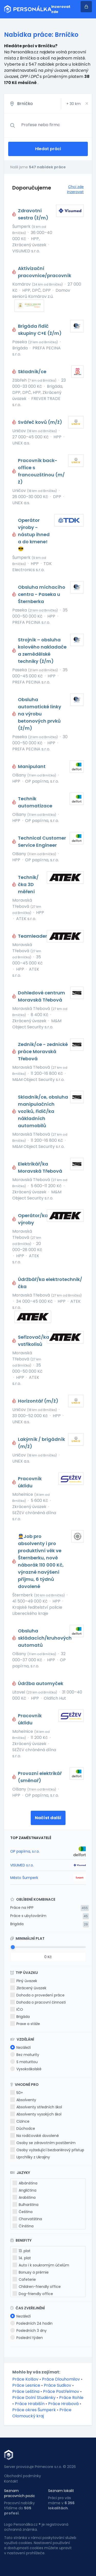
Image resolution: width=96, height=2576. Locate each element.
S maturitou (24, 2061)
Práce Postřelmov (61, 2391)
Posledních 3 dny (28, 2330)
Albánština (25, 2183)
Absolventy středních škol (36, 2107)
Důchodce (22, 2128)
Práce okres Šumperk (34, 2410)
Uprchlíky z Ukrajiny (30, 2157)
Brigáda (17, 1923)
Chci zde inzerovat (75, 189)
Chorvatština (27, 2218)
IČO (16, 2009)
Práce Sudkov (57, 2385)
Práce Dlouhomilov (61, 2379)
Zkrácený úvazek (28, 1988)
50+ (16, 2092)
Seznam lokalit (61, 2490)
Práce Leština (25, 2391)
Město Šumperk (24, 1877)
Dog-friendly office (33, 2293)
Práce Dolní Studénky (34, 2398)
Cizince (19, 2121)
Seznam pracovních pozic (19, 2493)
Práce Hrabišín (30, 2404)
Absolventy (23, 2099)
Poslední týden (26, 2337)
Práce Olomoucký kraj (41, 2413)
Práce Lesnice (26, 2385)
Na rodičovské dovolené (34, 2135)
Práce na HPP (22, 1907)
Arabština (24, 2197)
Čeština (23, 2211)
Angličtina (24, 2190)
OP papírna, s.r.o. (25, 1851)
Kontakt (11, 2481)
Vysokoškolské (25, 2069)
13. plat (21, 2250)
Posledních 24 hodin (31, 2323)
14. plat (22, 2258)
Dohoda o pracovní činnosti (38, 2002)
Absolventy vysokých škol (35, 2114)
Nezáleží (20, 2047)
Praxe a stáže (25, 2023)
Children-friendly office (37, 2286)
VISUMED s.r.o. (22, 1865)
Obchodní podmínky (22, 2475)
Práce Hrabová (63, 2404)
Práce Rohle (71, 2398)
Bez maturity (24, 2054)
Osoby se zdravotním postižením (43, 2142)
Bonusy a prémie (31, 2272)
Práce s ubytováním (28, 1915)
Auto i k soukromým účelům (41, 2265)
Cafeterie (24, 2279)
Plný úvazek (23, 1980)
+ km (73, 103)
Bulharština (25, 2204)
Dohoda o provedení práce (37, 1995)
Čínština (23, 2226)
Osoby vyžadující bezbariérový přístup (47, 2149)
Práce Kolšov (25, 2379)
